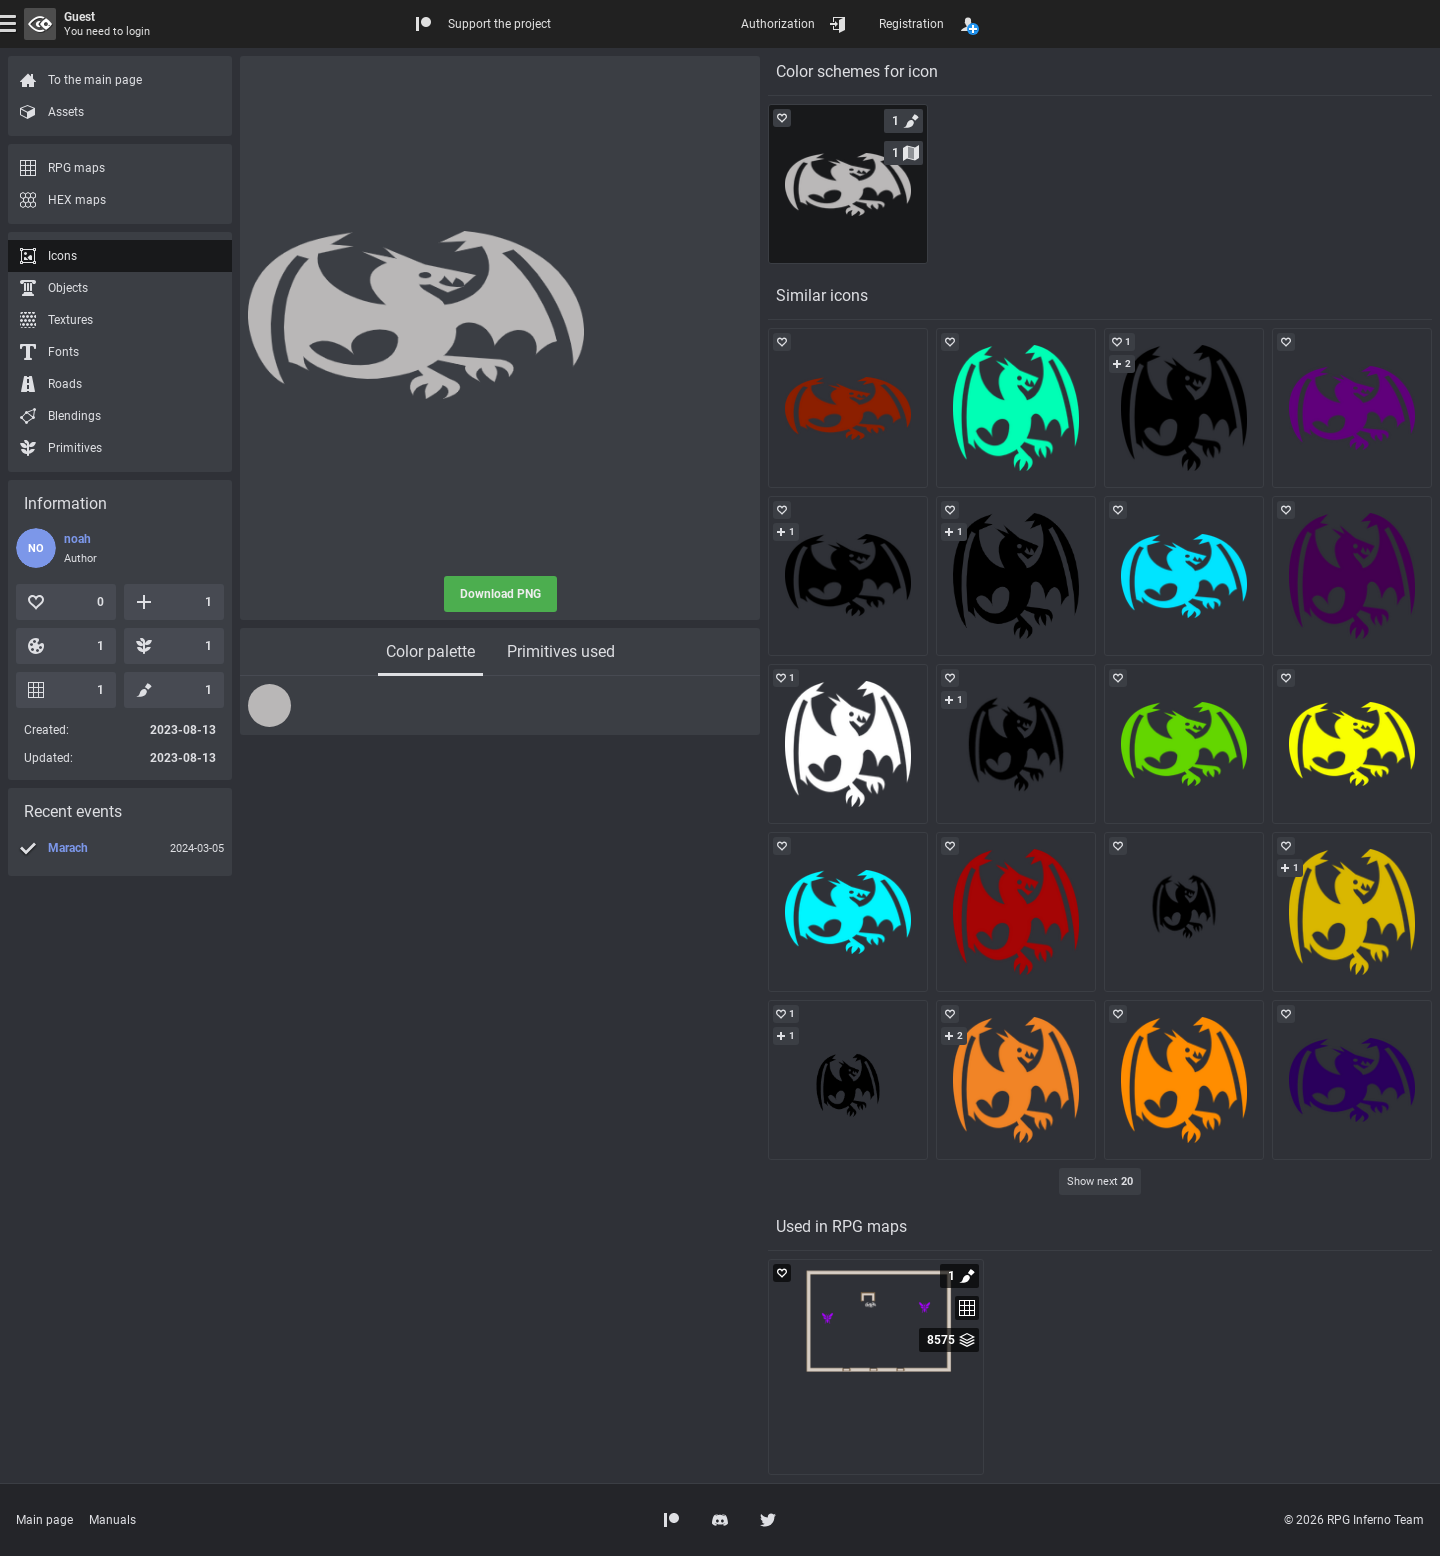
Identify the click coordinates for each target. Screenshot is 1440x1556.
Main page (44, 1520)
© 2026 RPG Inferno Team (1354, 1520)
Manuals (112, 1520)
